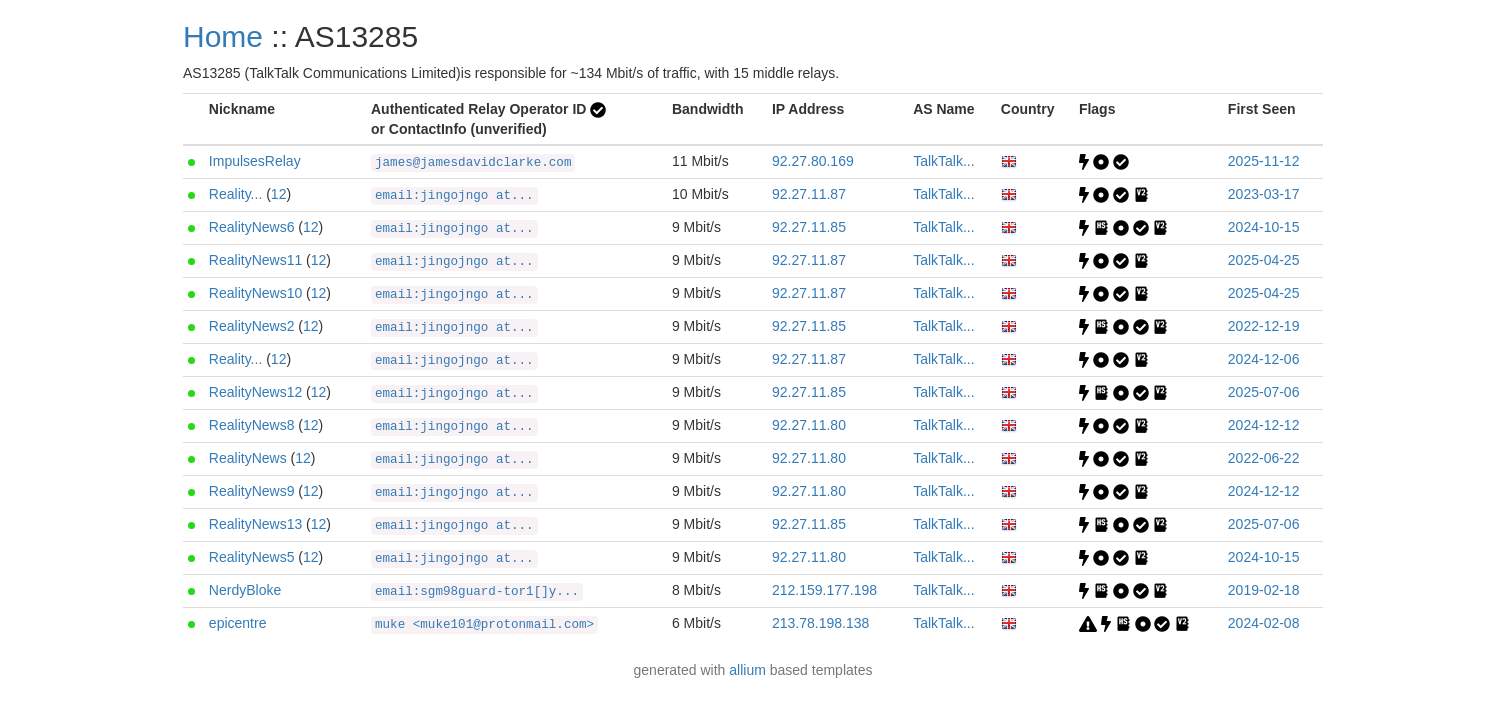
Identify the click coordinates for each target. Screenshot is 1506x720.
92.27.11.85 (809, 227)
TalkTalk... (943, 161)
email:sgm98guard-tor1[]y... (477, 592)
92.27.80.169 (813, 161)
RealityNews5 (252, 557)
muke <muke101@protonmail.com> (484, 625)
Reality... (235, 194)
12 (279, 194)
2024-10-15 (1264, 227)
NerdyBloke (245, 590)
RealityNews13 (255, 524)
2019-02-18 (1264, 590)
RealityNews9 (252, 491)
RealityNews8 (252, 425)
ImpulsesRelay (255, 161)
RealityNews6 (252, 227)
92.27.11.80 (809, 425)
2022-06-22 (1264, 458)
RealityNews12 (255, 392)
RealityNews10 (255, 293)
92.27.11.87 (809, 194)
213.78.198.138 (820, 623)
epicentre (238, 623)
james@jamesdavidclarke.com (473, 163)
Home (223, 36)
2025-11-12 (1264, 161)
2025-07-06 (1264, 392)
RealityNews (248, 458)
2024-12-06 (1264, 359)
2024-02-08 (1264, 623)
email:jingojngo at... (454, 196)
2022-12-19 (1264, 326)
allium (747, 670)
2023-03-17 (1264, 194)
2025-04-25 (1264, 260)
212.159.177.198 (824, 590)
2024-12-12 (1264, 425)
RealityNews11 (255, 260)
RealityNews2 (252, 326)
